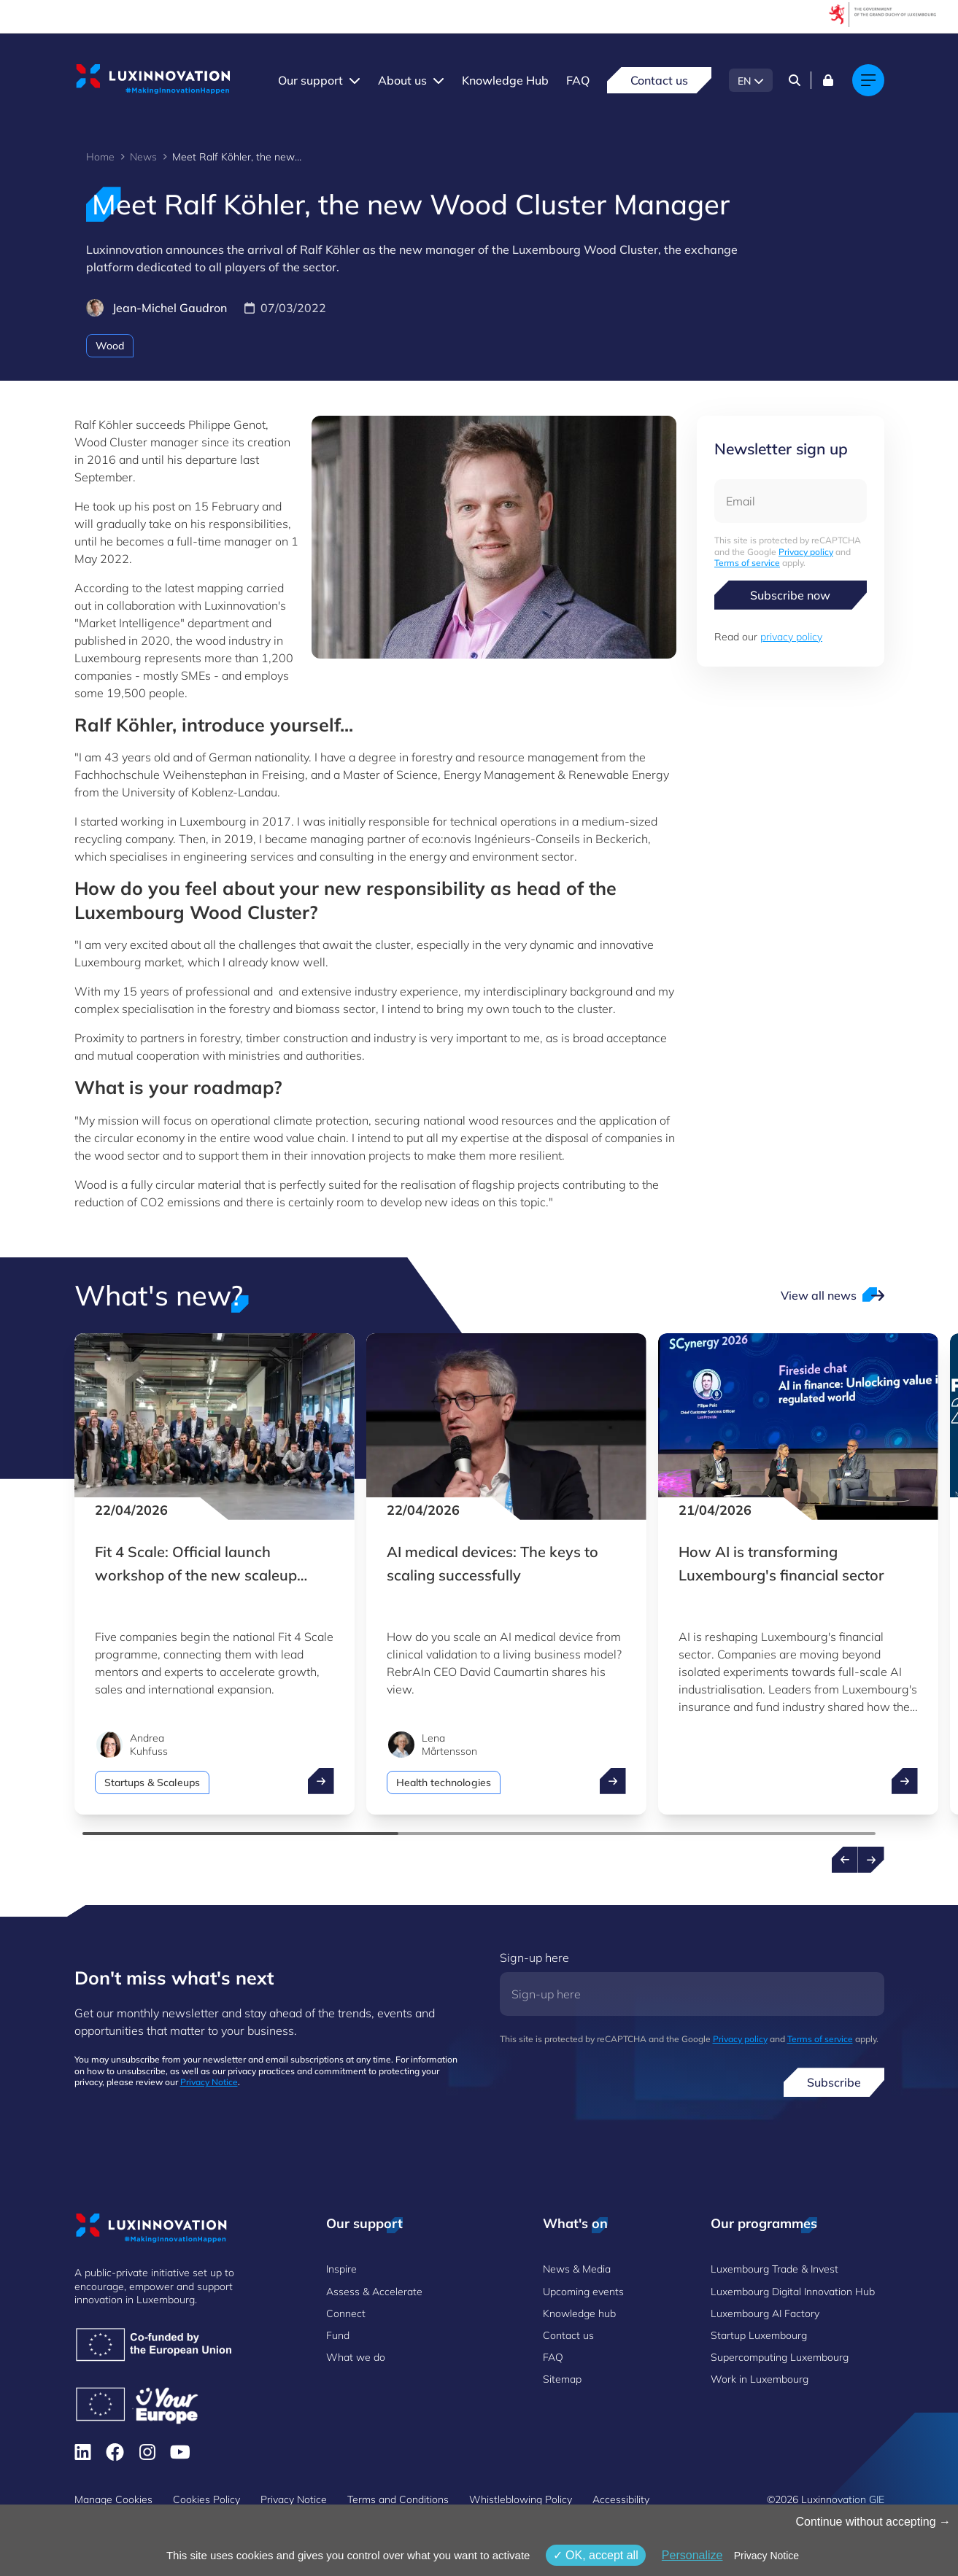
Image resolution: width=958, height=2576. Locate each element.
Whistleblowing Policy (520, 2499)
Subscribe (834, 2082)
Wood (110, 345)
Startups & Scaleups (152, 1782)
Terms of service (747, 562)
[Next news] (871, 1860)
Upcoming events (583, 2291)
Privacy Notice (209, 2081)
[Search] (794, 80)
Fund (337, 2335)
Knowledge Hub (505, 80)
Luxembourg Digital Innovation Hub (793, 2291)
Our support (310, 80)
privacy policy (791, 636)
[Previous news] (845, 1860)
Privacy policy (806, 551)
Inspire (341, 2269)
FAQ (578, 80)
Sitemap (562, 2379)
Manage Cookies (113, 2499)
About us (402, 80)
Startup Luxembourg (759, 2335)
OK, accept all (595, 2555)
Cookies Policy (206, 2499)
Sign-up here (534, 1957)
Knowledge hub (579, 2313)
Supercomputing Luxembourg (780, 2357)
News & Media (577, 2269)
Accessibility (620, 2499)
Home (100, 156)
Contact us (659, 80)
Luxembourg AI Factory (765, 2313)
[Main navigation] (868, 80)
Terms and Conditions (398, 2499)
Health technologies (443, 1782)
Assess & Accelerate (374, 2291)
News (143, 156)
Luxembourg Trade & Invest (774, 2269)
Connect (346, 2313)
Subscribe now (790, 595)
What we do (355, 2357)
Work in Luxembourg (759, 2379)
